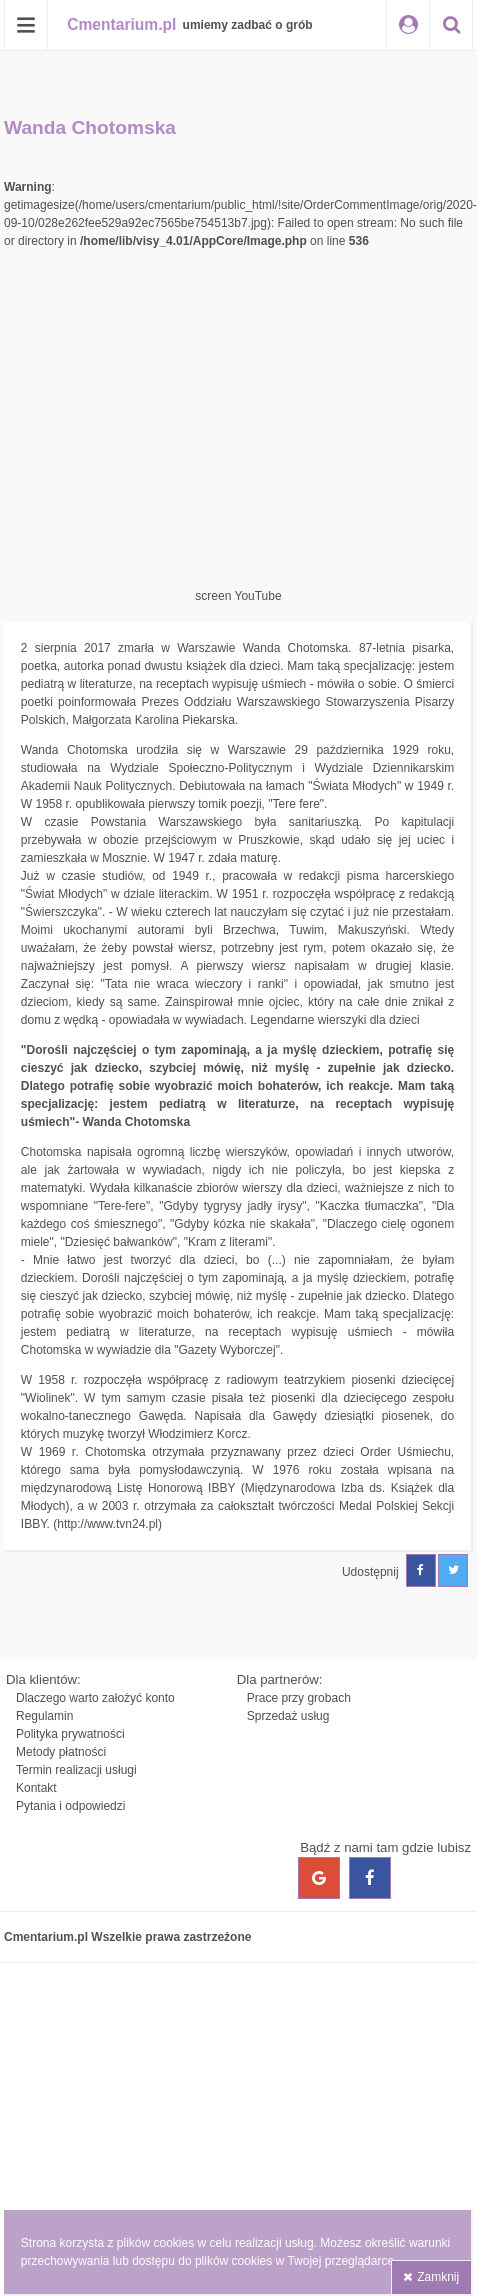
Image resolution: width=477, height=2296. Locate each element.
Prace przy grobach (299, 1698)
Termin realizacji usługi (76, 1770)
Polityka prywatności (70, 1734)
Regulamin (44, 1716)
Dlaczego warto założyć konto (95, 1698)
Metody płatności (61, 1752)
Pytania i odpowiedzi (70, 1806)
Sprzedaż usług (288, 1716)
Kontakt (36, 1788)
